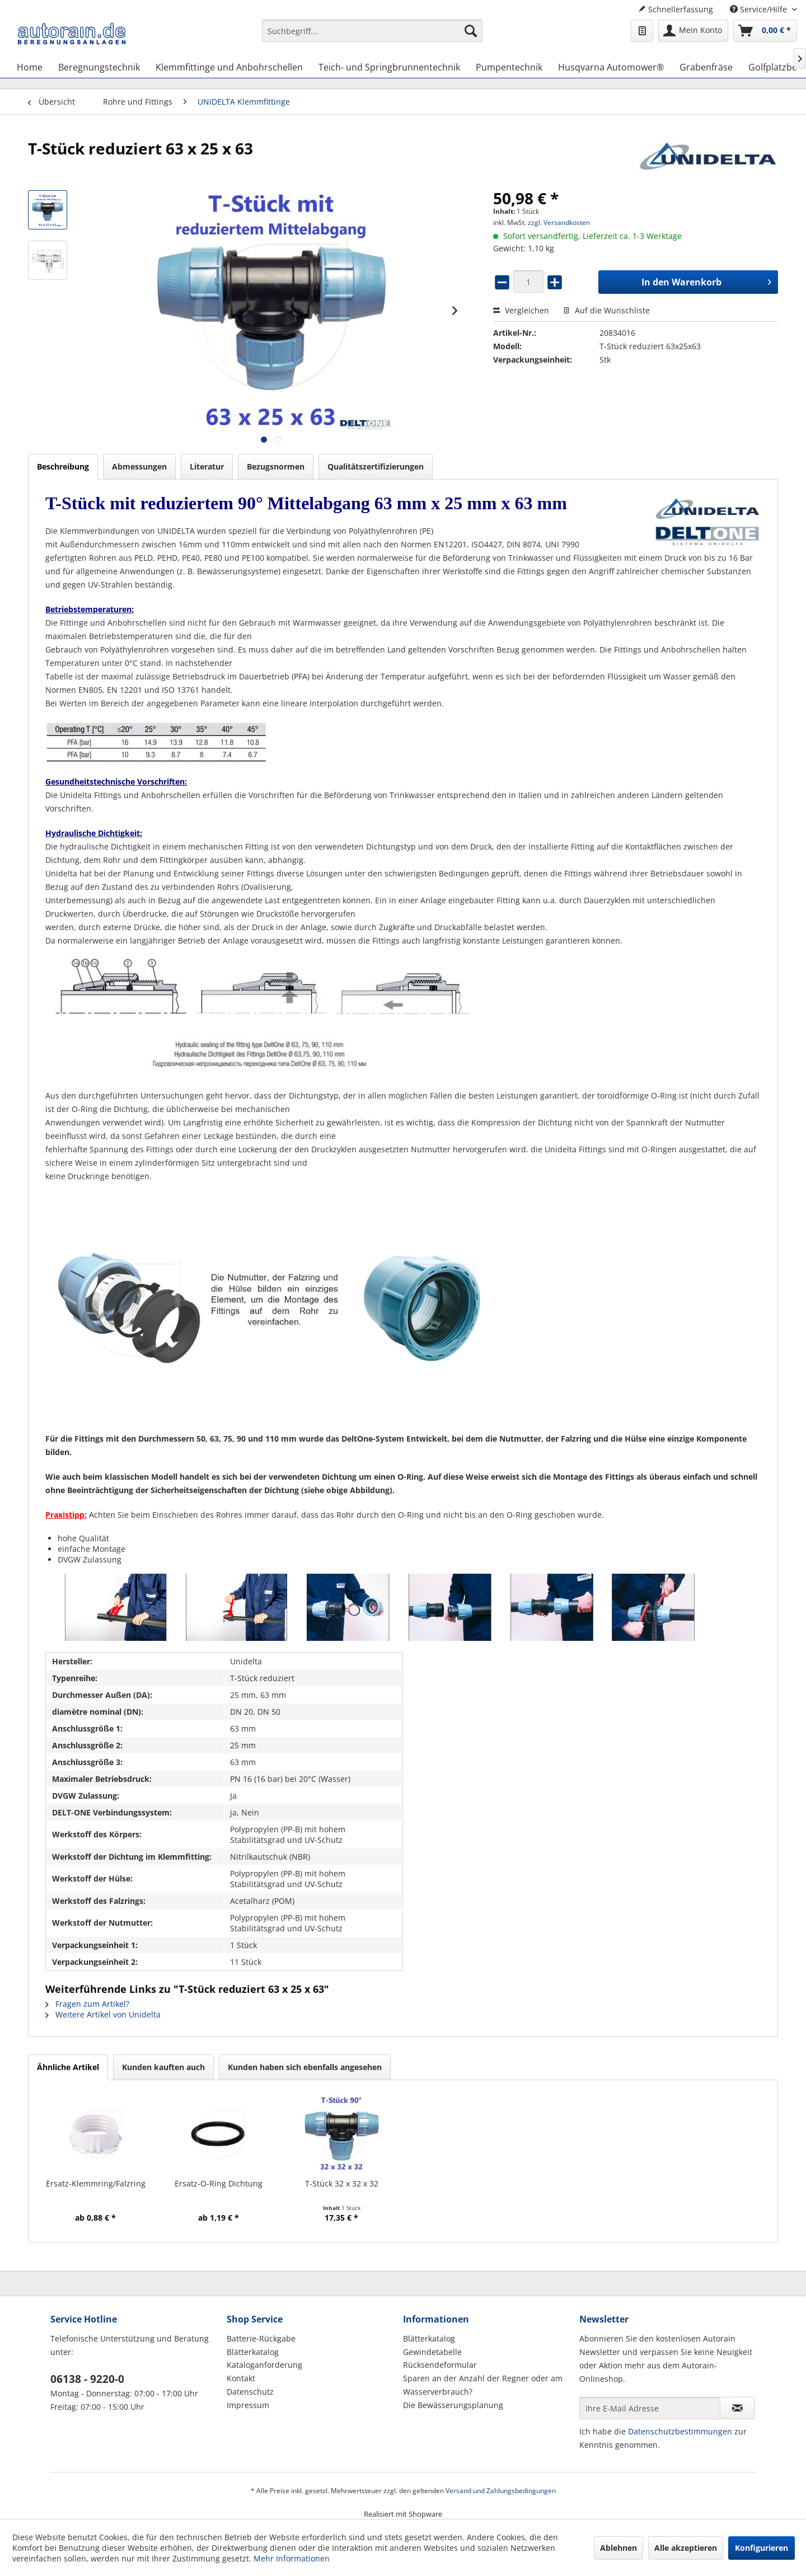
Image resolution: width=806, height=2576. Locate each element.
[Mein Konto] (693, 31)
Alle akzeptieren (685, 2547)
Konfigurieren (761, 2547)
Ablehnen (618, 2547)
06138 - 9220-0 (87, 2379)
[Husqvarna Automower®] (611, 67)
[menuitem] (372, 36)
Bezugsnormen (275, 466)
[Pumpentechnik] (509, 67)
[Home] (29, 67)
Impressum (248, 2405)
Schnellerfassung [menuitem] (675, 9)
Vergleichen (521, 310)
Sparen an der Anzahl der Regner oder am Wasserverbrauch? (483, 2385)
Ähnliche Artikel (68, 2067)
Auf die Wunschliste (606, 310)
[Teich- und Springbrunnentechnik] (389, 67)
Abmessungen (139, 466)
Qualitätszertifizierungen (375, 466)
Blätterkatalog (253, 2352)
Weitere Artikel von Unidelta (103, 2014)
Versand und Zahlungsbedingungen (501, 2490)
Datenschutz (250, 2391)
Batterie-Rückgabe (261, 2338)
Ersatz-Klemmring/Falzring (96, 2183)
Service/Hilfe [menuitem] (759, 9)
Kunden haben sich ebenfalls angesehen (305, 2067)
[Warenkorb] (765, 31)
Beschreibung (63, 466)
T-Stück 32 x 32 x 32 (341, 2183)
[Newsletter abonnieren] (737, 2408)
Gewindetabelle (432, 2352)
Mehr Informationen (292, 2558)
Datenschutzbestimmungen (680, 2431)
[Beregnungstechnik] (99, 67)
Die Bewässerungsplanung (453, 2405)
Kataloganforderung (264, 2364)
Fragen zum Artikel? (87, 2003)
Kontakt (241, 2378)
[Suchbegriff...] (372, 31)
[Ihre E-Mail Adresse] (649, 2408)
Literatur (207, 466)
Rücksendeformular (440, 2364)
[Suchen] (470, 31)
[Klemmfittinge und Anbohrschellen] (229, 67)
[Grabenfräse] (706, 67)
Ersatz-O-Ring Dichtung (219, 2183)
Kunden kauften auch (163, 2067)
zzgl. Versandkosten (559, 222)
